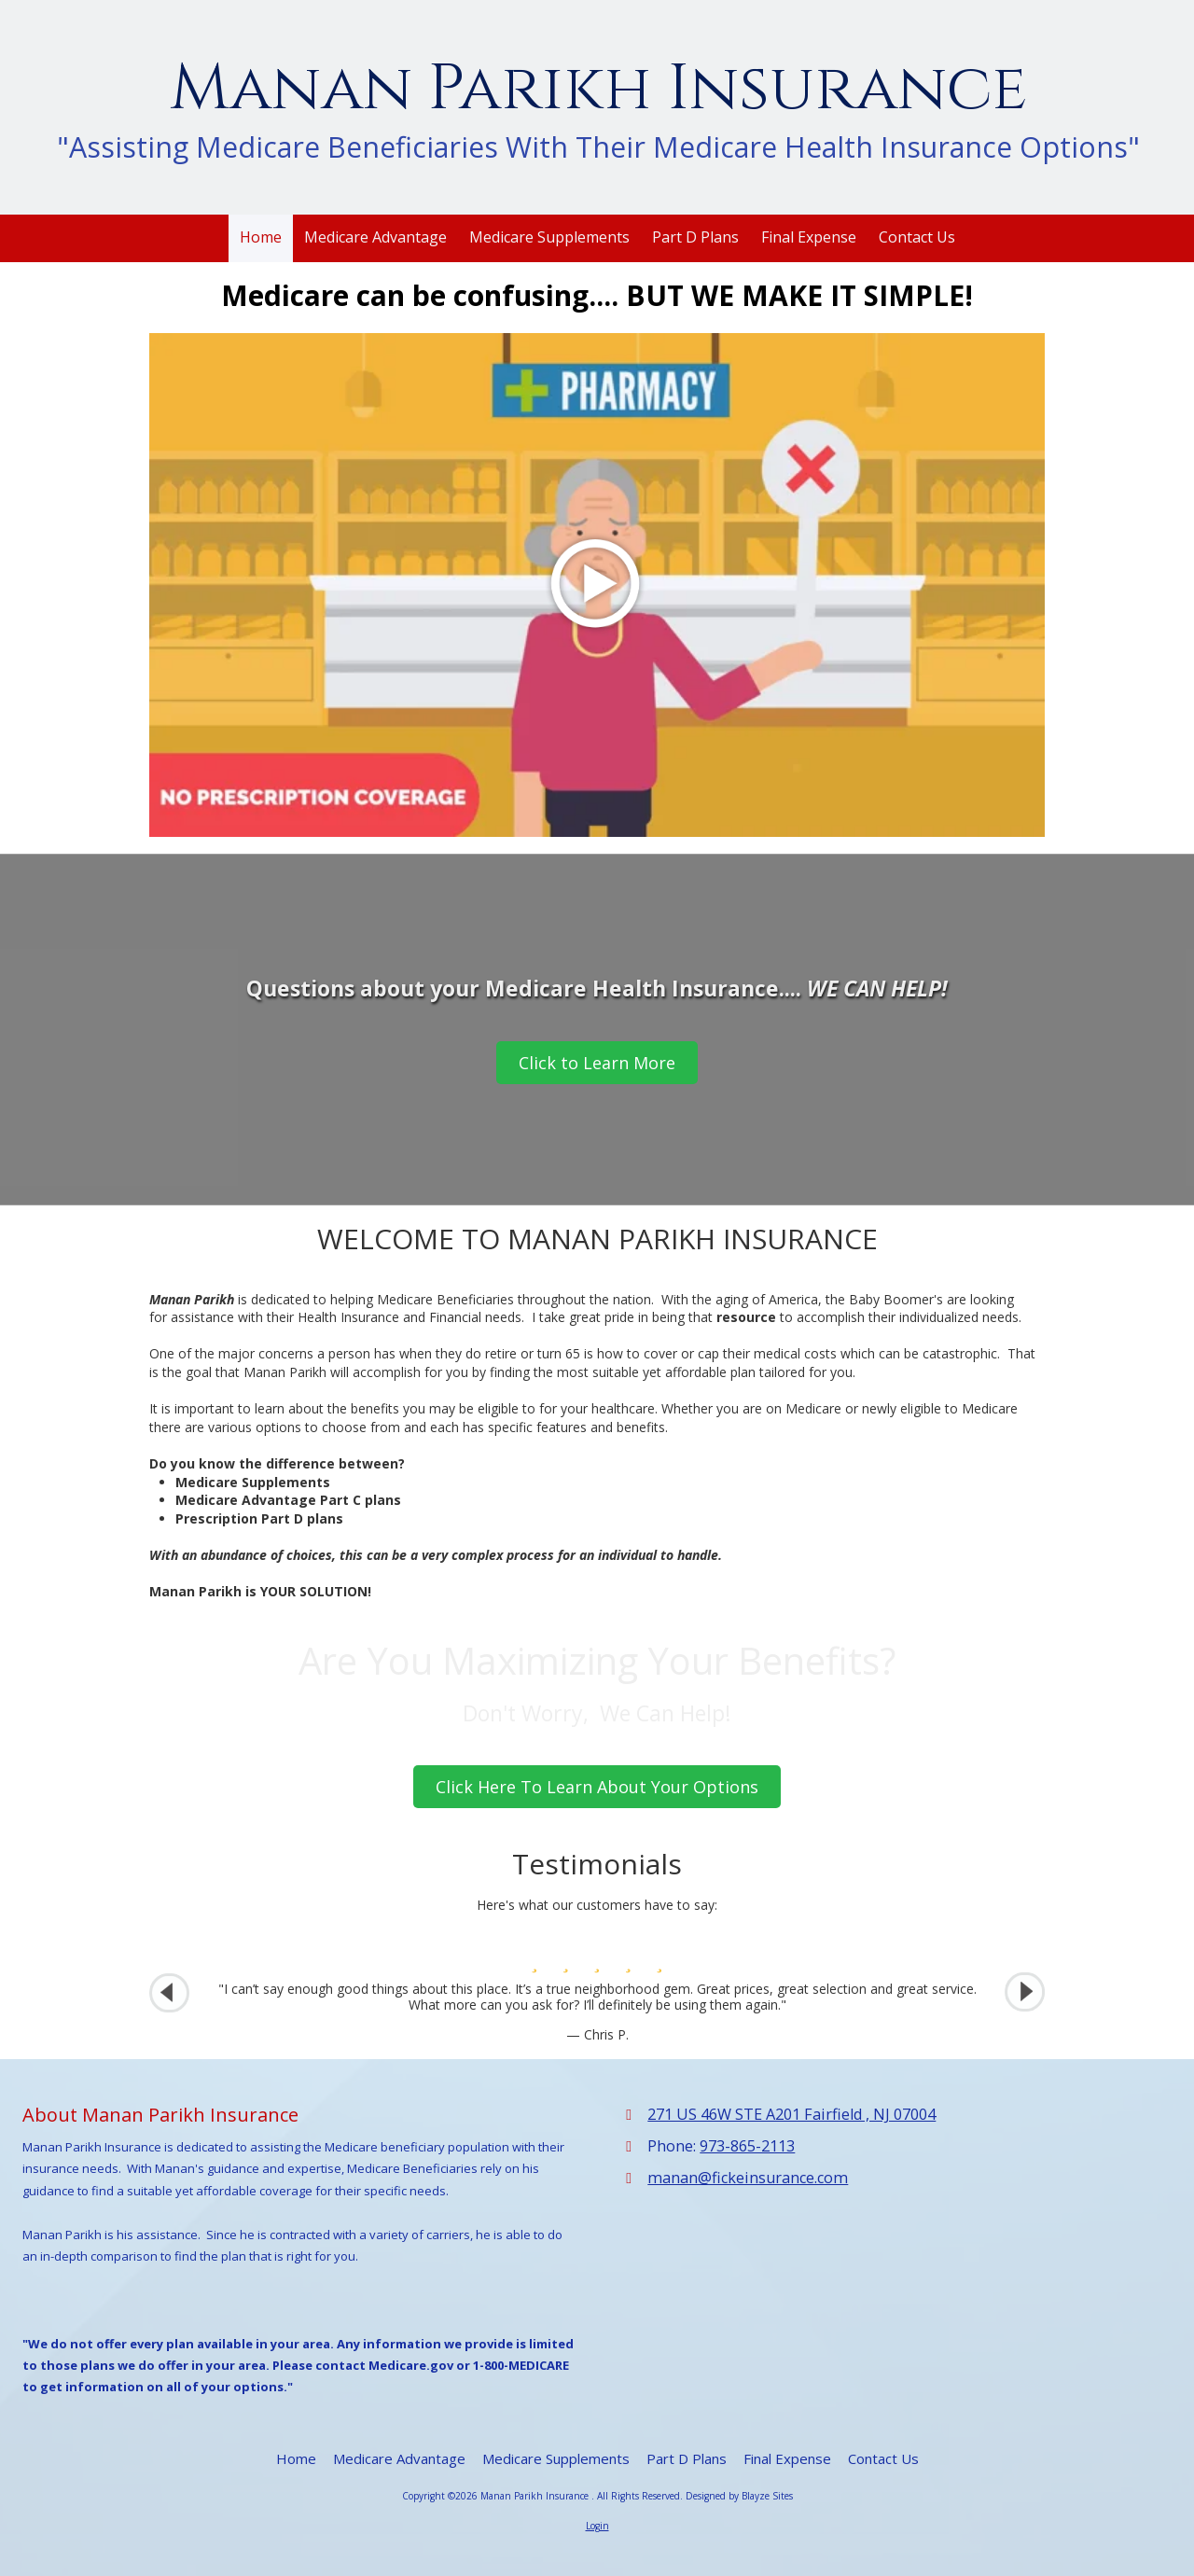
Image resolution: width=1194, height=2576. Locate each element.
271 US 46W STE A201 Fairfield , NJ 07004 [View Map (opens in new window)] (791, 2114)
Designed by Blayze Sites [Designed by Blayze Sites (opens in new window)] (739, 2495)
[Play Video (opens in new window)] (597, 585)
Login (597, 2525)
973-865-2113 (747, 2146)
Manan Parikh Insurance (598, 89)
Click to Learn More (597, 1062)
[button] (1025, 1992)
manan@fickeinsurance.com (747, 2177)
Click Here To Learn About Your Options (597, 1786)
